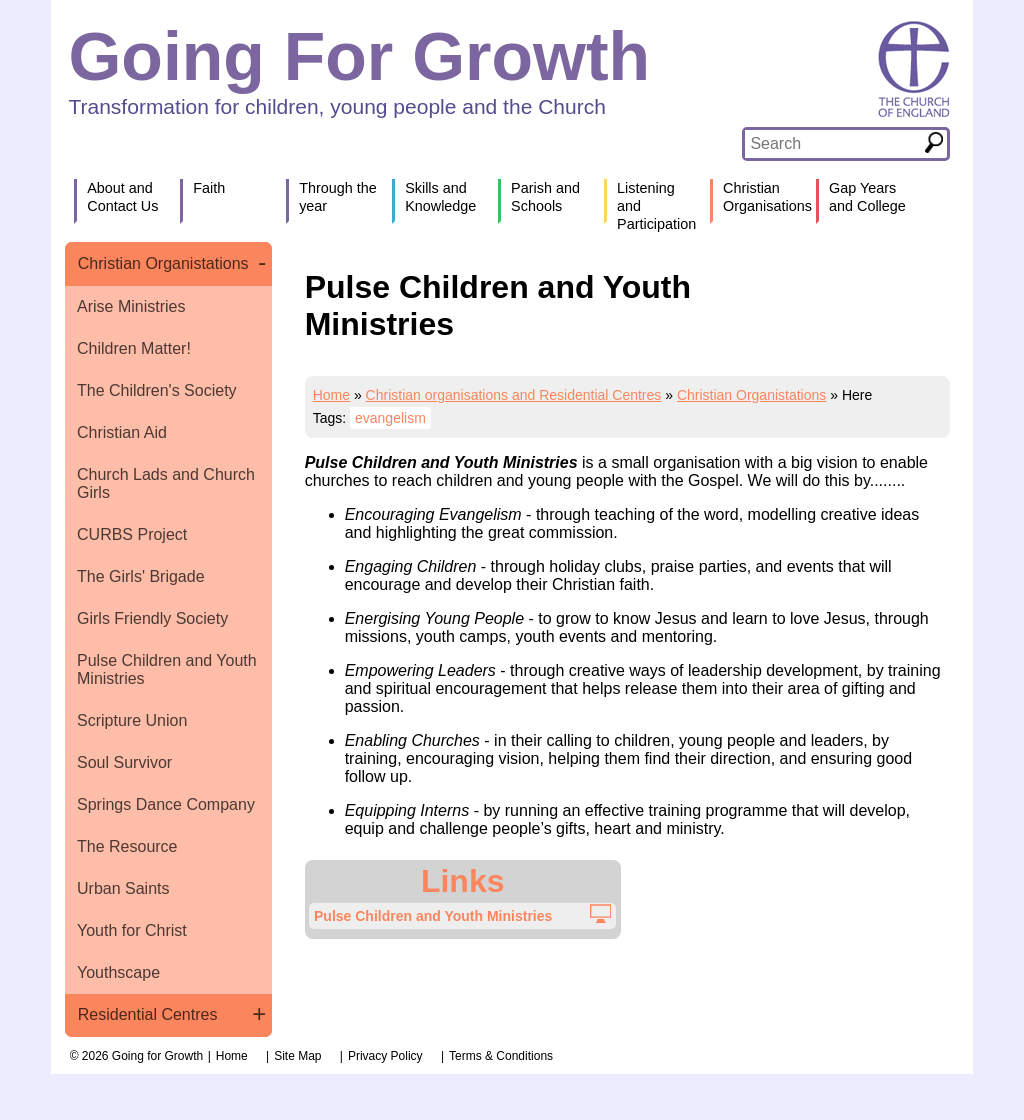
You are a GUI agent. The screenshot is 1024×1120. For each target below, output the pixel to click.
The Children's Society (157, 390)
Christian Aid (122, 432)
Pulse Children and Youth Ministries (167, 669)
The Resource (127, 846)
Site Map (297, 1056)
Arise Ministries (131, 306)
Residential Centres (148, 1014)
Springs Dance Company (166, 804)
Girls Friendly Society (152, 618)
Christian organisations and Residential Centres (514, 395)
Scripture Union (132, 720)
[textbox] (832, 144)
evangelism (390, 418)
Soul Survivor (124, 762)
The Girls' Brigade (141, 576)
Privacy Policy (385, 1056)
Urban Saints (123, 888)
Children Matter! (134, 348)
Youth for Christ (132, 930)
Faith (209, 188)
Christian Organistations (163, 263)
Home (331, 395)
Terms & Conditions (501, 1056)
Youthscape (118, 972)
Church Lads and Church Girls (166, 483)
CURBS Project (132, 534)
